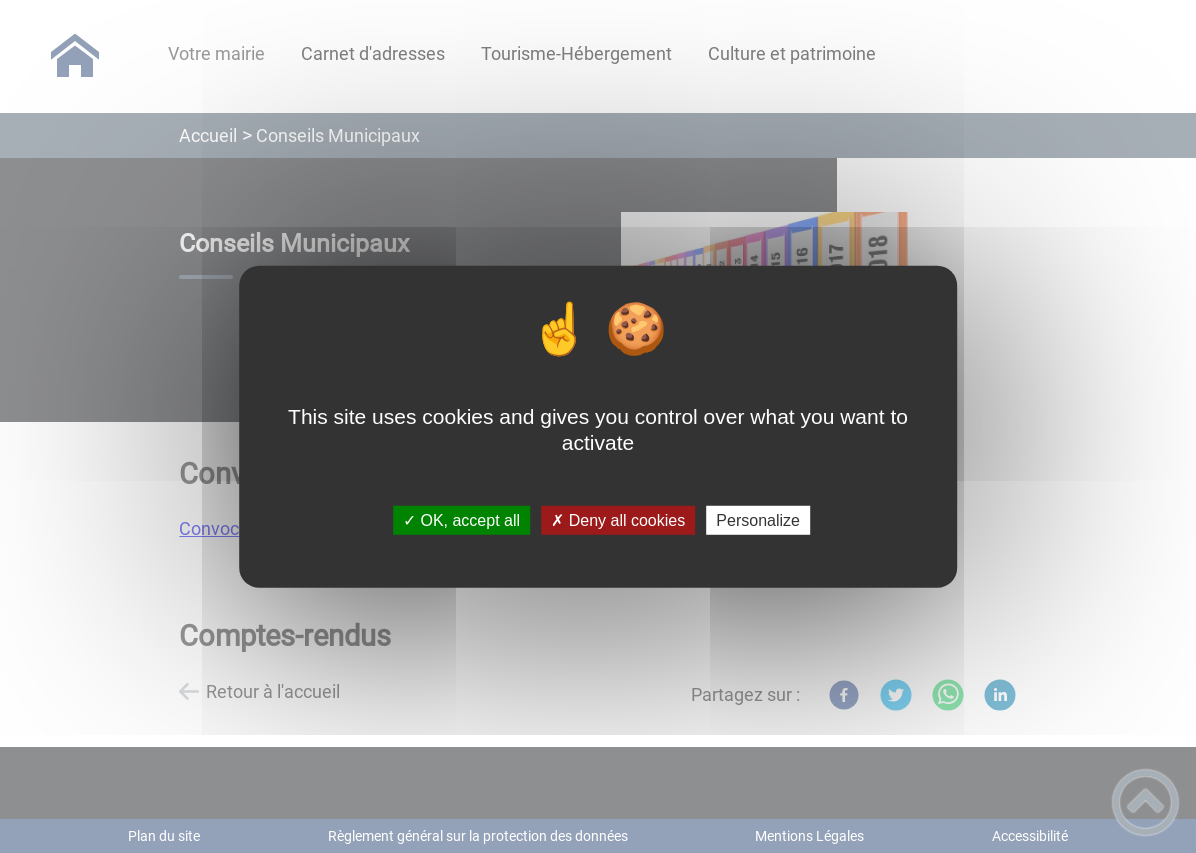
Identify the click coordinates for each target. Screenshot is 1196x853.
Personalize (758, 520)
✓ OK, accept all (461, 520)
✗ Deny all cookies (618, 520)
